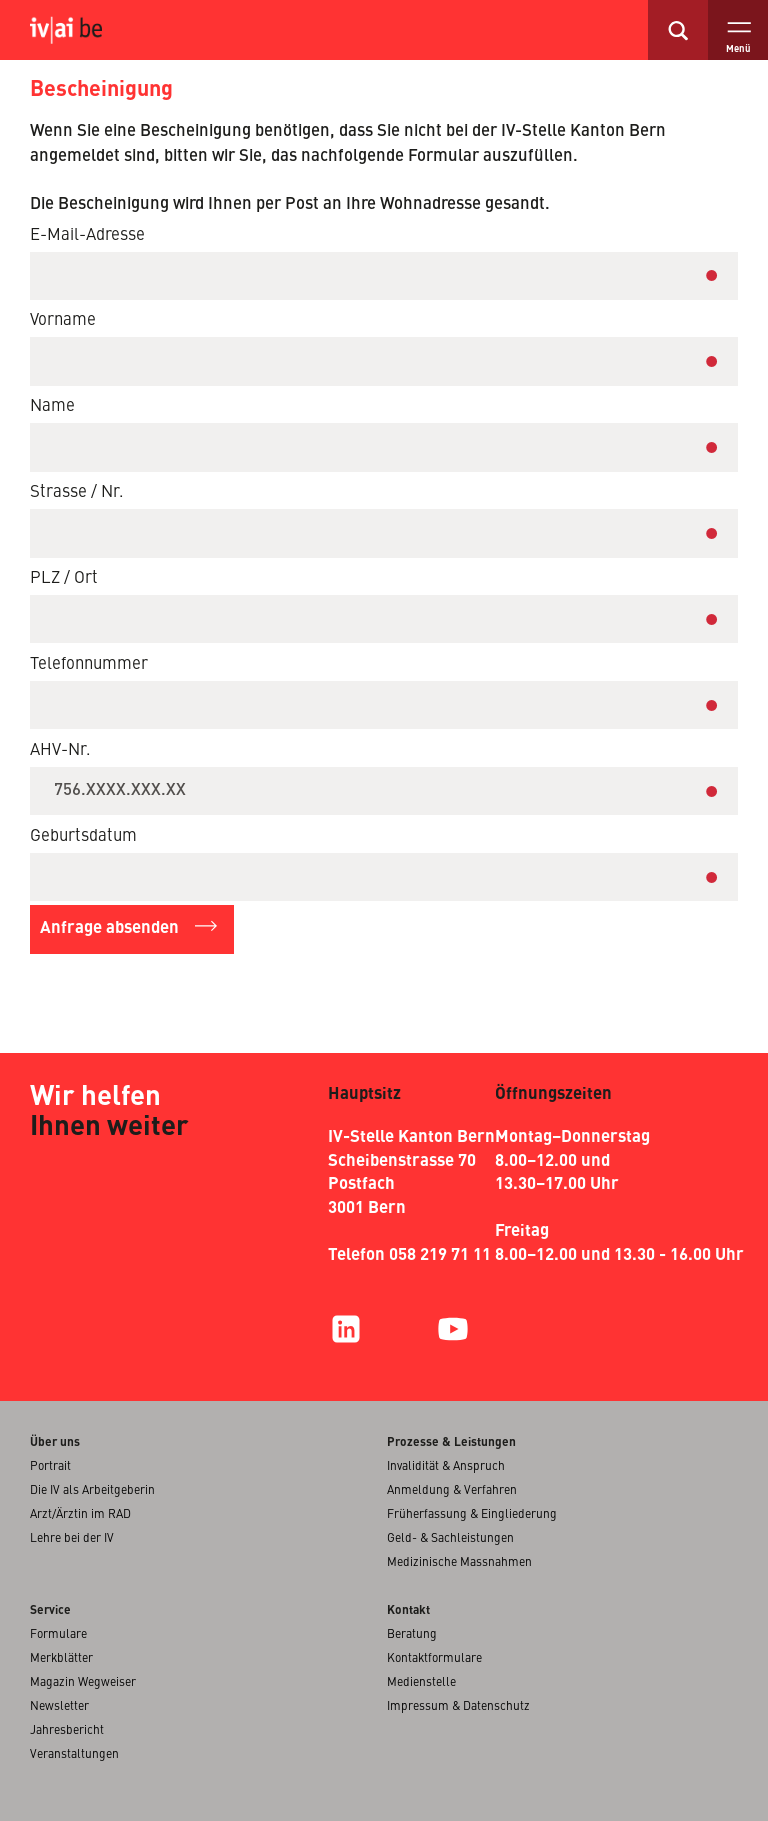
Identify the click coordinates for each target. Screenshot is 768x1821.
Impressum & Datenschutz (458, 1707)
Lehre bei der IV (72, 1539)
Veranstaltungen (74, 1755)
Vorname (63, 320)
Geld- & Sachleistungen (450, 1539)
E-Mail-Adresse (87, 235)
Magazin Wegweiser (83, 1683)
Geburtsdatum (83, 836)
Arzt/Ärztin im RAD (80, 1515)
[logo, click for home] (81, 30)
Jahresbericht (67, 1731)
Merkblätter (61, 1659)
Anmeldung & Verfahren (452, 1491)
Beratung (412, 1635)
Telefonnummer (89, 664)
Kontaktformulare (434, 1659)
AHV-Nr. (60, 750)
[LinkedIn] (346, 1329)
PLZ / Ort (64, 578)
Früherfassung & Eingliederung (472, 1515)
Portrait (50, 1467)
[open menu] (738, 30)
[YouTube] (453, 1329)
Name (52, 406)
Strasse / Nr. (77, 492)
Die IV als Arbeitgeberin (92, 1491)
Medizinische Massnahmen (459, 1563)
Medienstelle (421, 1683)
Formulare (58, 1635)
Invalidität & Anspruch (446, 1467)
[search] (678, 30)
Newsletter (59, 1707)
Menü (738, 49)
